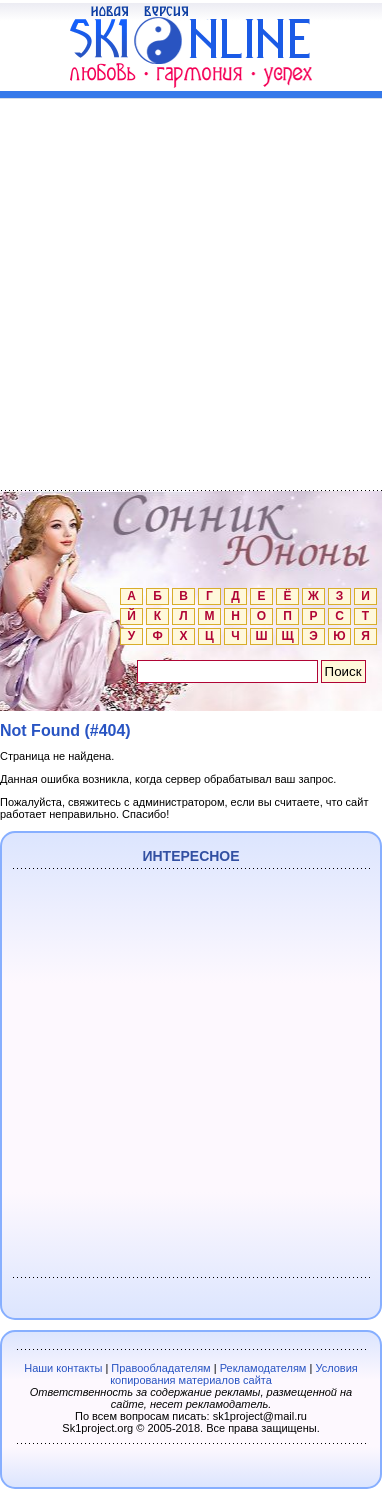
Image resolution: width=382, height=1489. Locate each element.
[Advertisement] (191, 290)
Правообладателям (160, 1368)
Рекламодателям (263, 1368)
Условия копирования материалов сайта (234, 1374)
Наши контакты (63, 1368)
